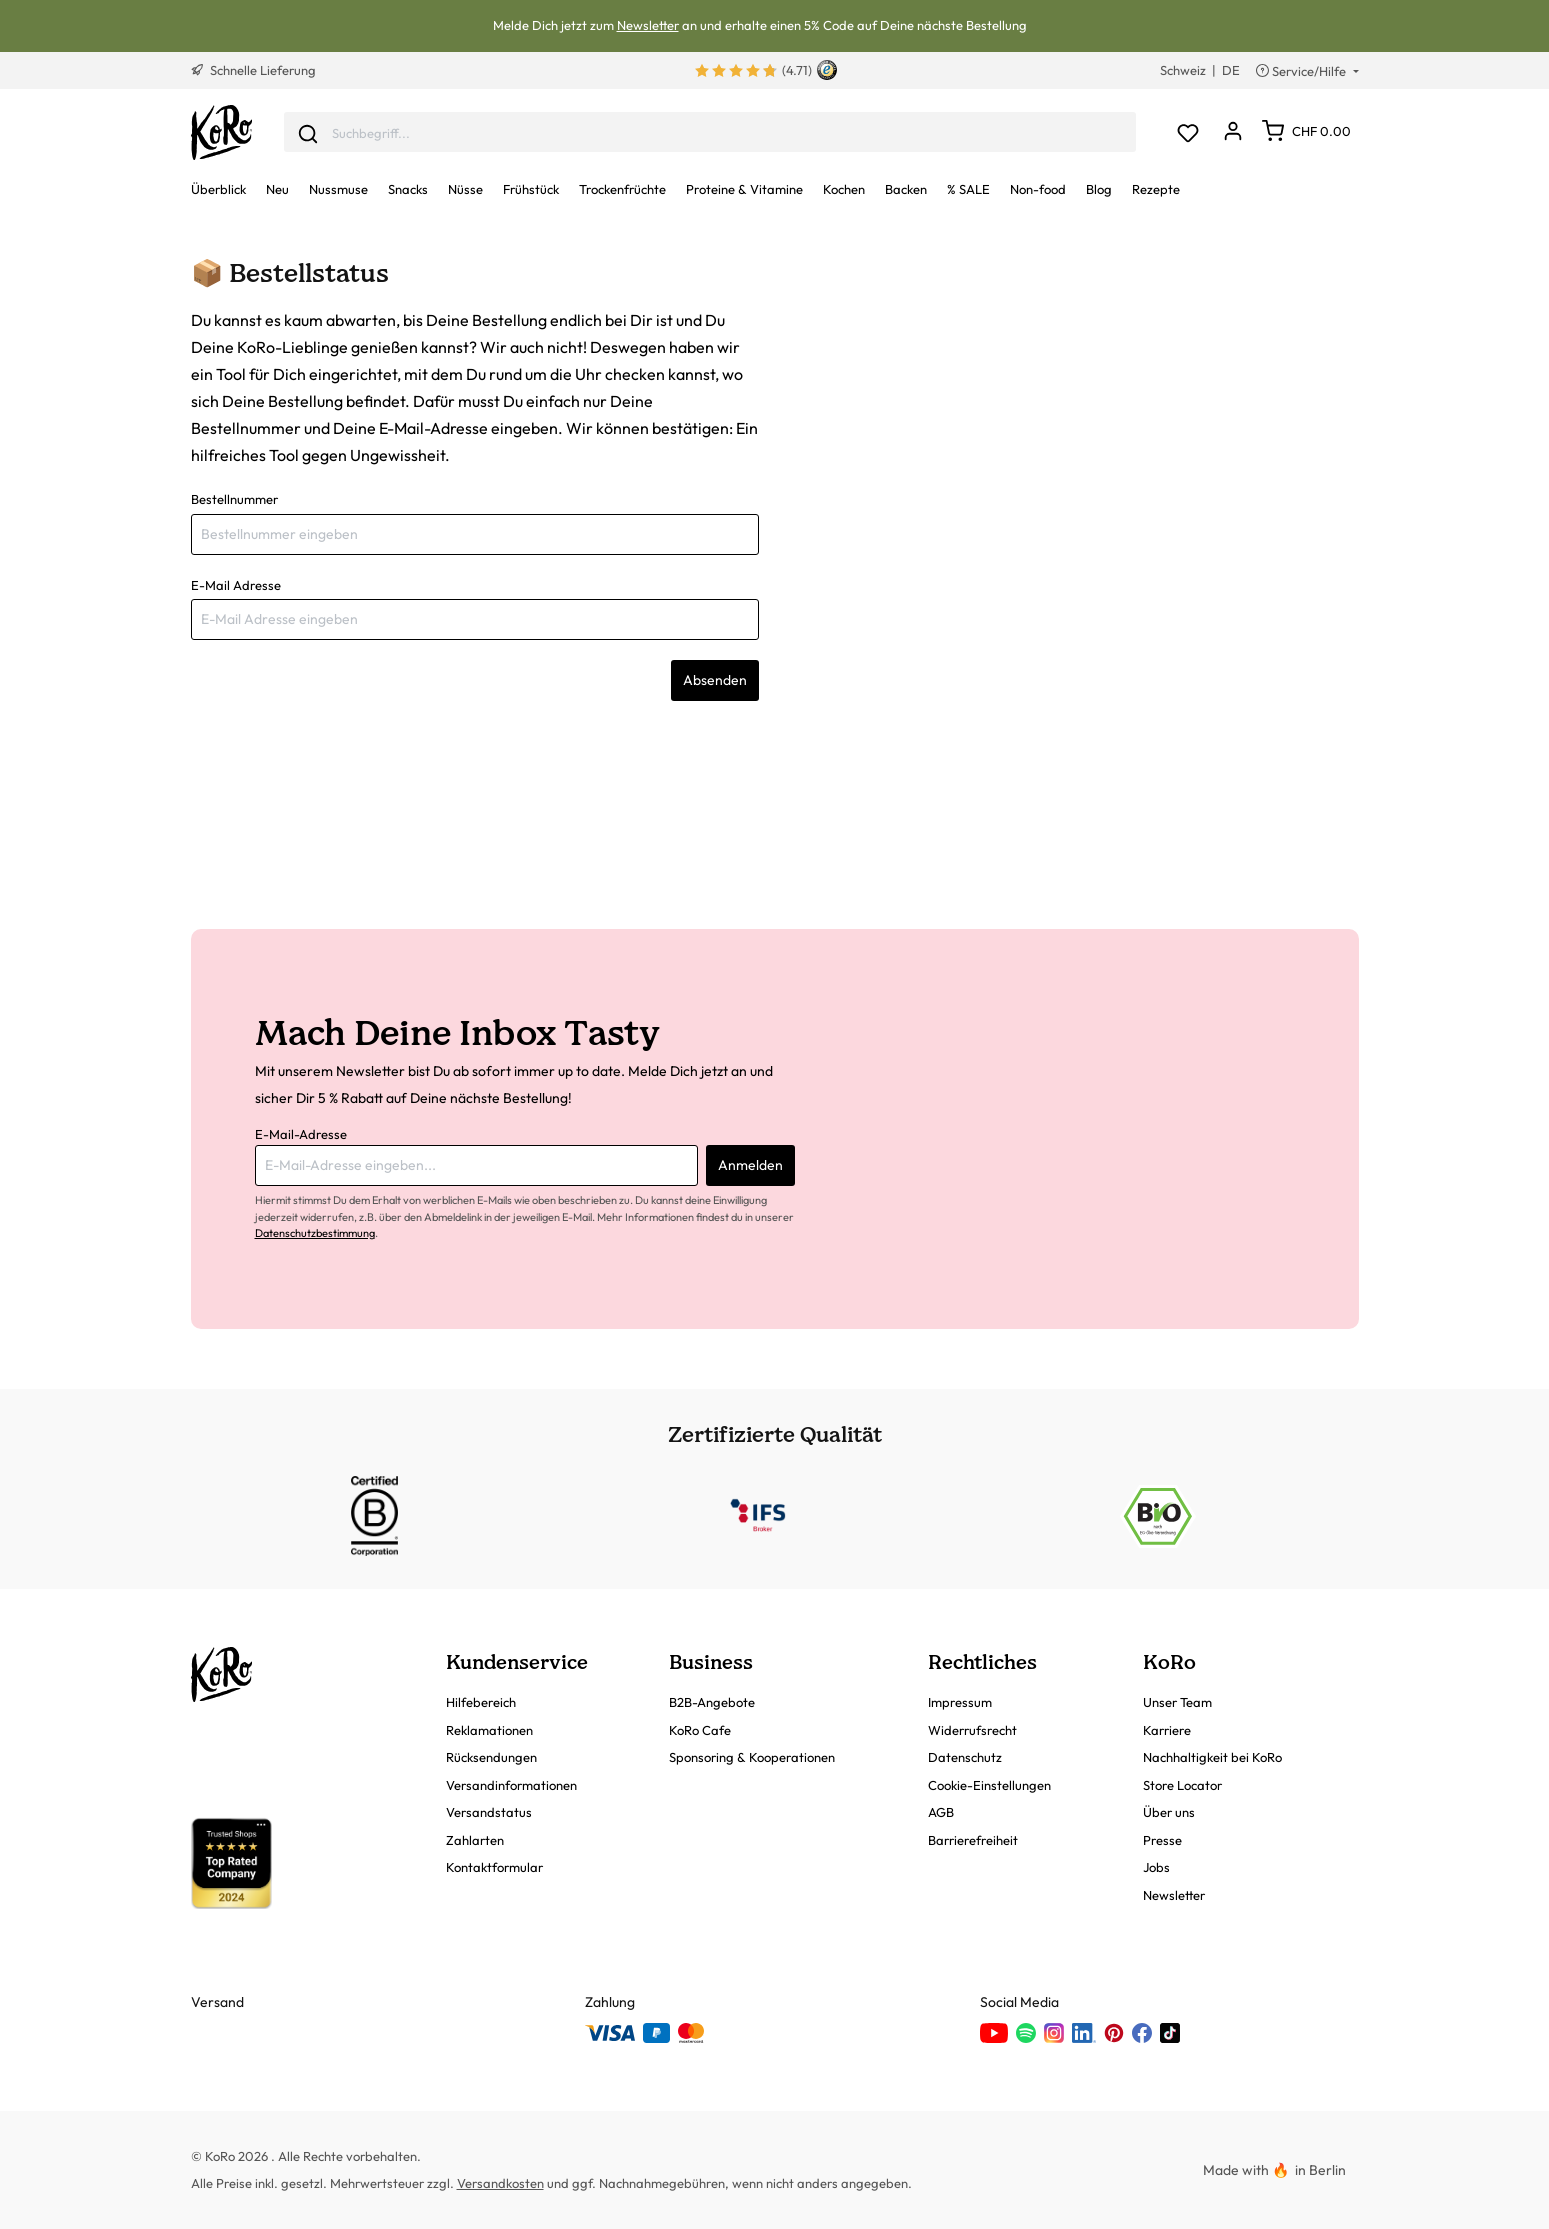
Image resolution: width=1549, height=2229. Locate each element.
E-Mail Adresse (236, 585)
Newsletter (648, 25)
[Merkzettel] (1188, 132)
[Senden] (308, 132)
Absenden (715, 680)
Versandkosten (500, 2183)
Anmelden (750, 1165)
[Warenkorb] (1306, 131)
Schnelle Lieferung (253, 70)
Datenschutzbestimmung (315, 1233)
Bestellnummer (234, 499)
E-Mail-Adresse (301, 1134)
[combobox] (710, 132)
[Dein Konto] (1233, 132)
